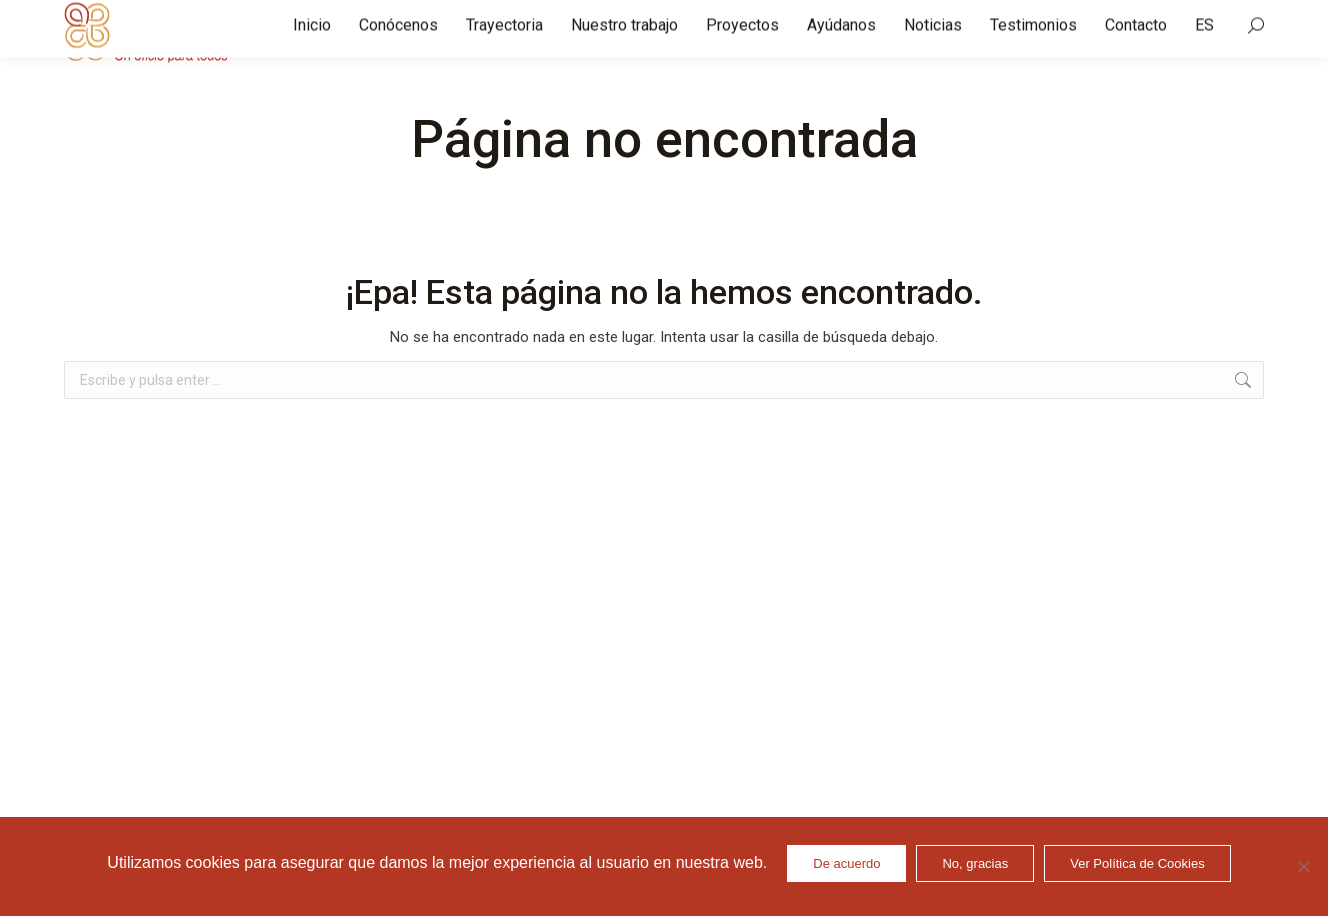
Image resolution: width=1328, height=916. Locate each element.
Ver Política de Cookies (1137, 863)
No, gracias (975, 863)
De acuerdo (846, 863)
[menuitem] (1204, 40)
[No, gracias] (1303, 866)
